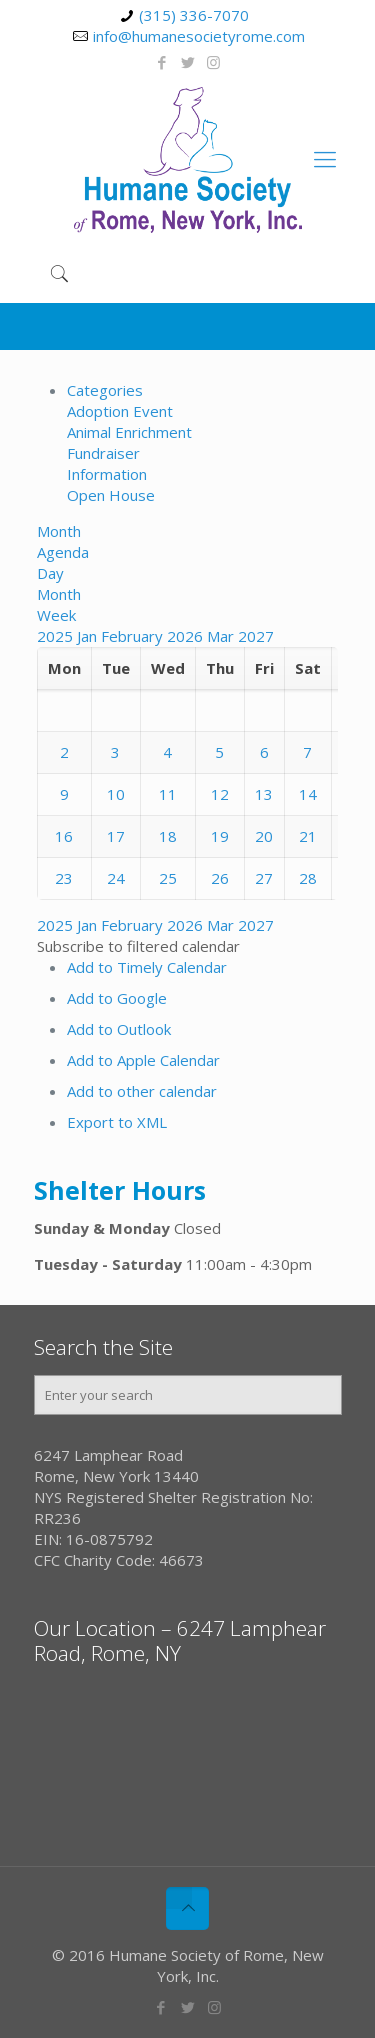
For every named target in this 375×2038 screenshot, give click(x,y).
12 (220, 794)
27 (264, 878)
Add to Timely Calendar (147, 967)
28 (308, 878)
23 (64, 878)
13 (264, 794)
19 (220, 836)
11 (168, 794)
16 (64, 836)
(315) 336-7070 (194, 15)
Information (107, 474)
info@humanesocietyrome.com (199, 36)
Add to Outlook (119, 1029)
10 (116, 794)
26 (220, 878)
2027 (256, 636)
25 (168, 878)
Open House (111, 495)
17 (116, 836)
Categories (105, 390)
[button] (138, 946)
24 (116, 878)
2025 (57, 636)
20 (264, 836)
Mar (222, 636)
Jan (89, 636)
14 (308, 794)
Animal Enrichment (129, 432)
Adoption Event (120, 411)
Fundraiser (103, 453)
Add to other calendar (142, 1091)
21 (308, 836)
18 (168, 836)
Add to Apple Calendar (143, 1060)
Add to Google (117, 998)
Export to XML (117, 1122)
